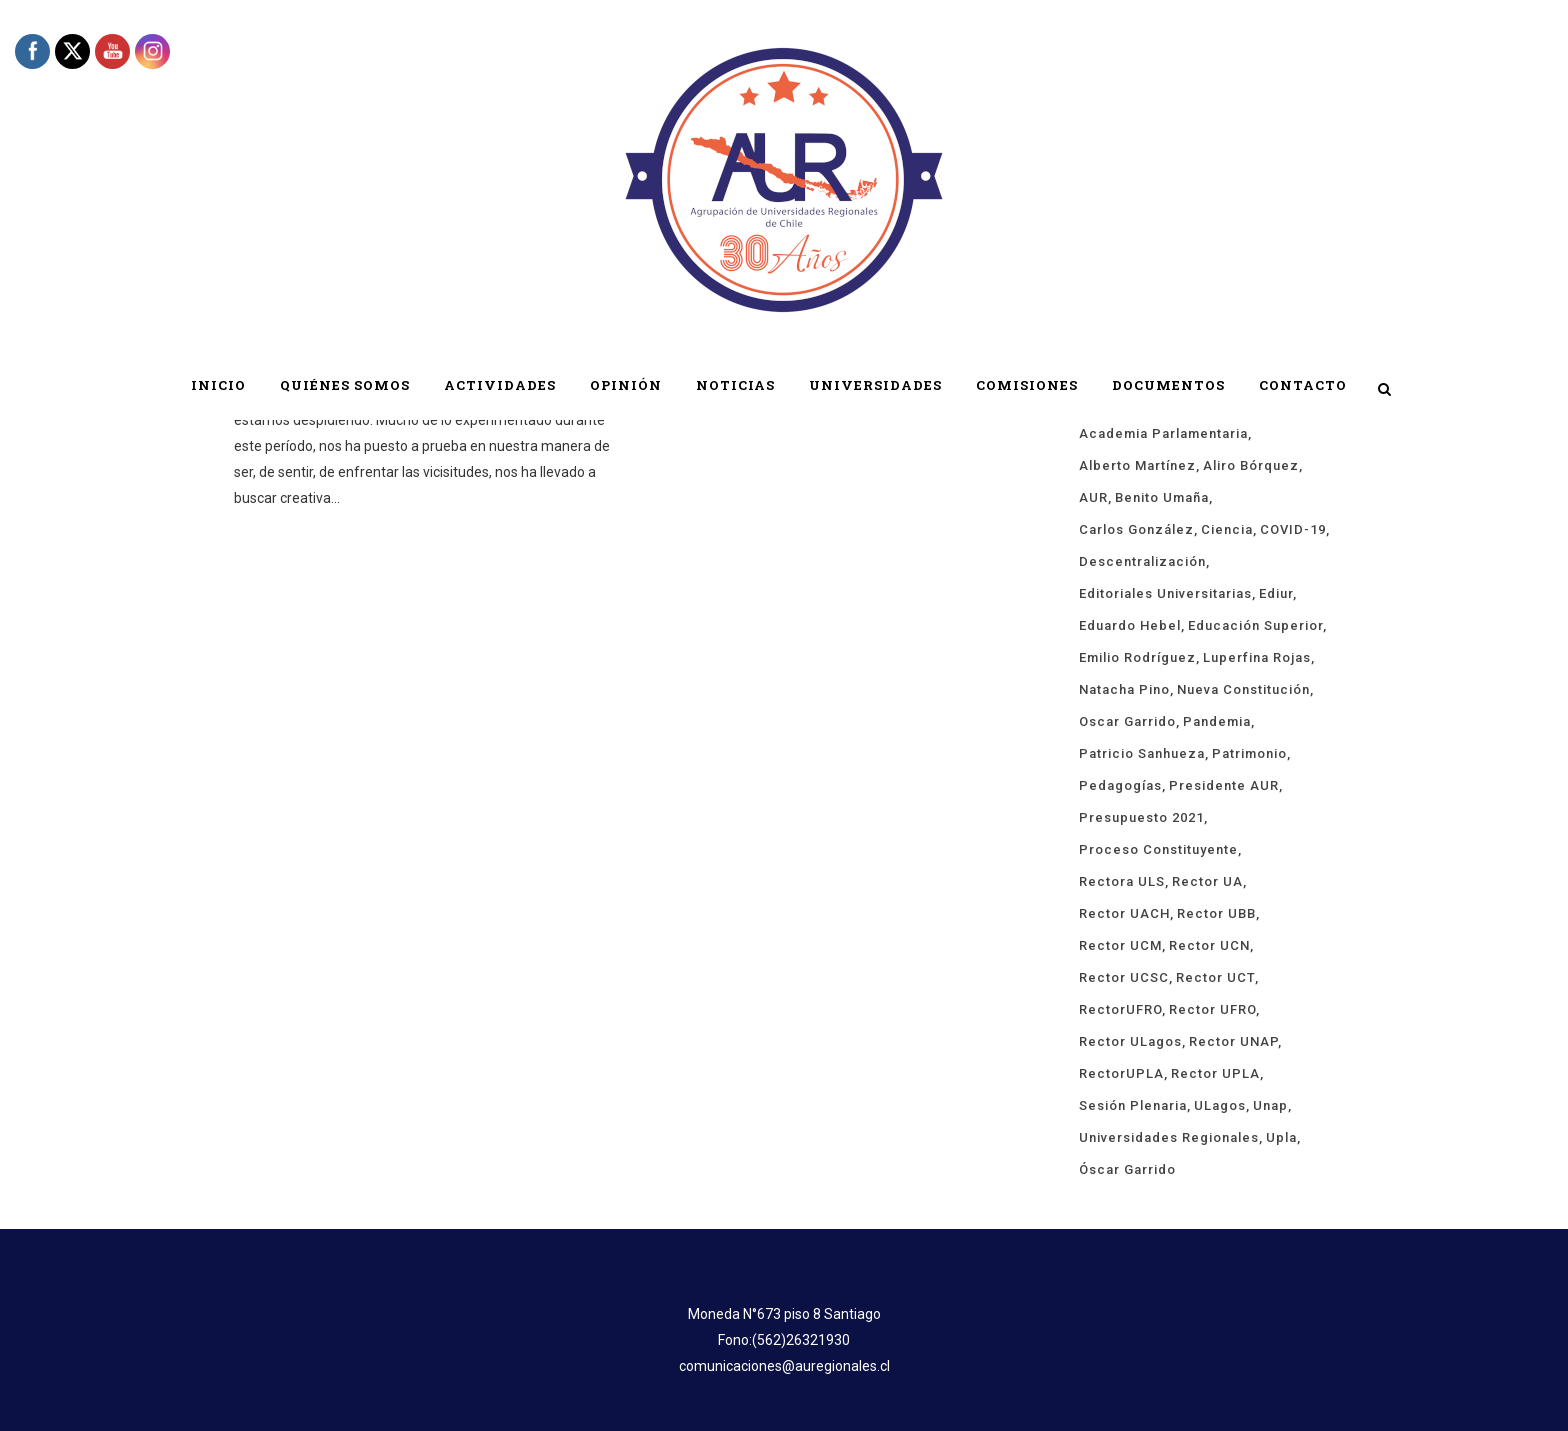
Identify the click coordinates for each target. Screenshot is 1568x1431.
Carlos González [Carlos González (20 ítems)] (1136, 529)
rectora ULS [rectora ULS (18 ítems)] (1122, 881)
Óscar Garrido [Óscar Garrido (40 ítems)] (1127, 1169)
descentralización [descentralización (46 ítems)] (1142, 561)
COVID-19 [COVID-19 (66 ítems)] (1293, 529)
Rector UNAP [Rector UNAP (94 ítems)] (1233, 1041)
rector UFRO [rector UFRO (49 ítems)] (1212, 1009)
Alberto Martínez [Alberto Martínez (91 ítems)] (1137, 465)
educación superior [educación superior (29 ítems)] (1255, 625)
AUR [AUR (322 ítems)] (1093, 497)
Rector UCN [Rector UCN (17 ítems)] (1209, 945)
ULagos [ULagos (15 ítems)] (1220, 1105)
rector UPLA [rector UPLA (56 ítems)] (1215, 1073)
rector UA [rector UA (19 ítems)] (1207, 881)
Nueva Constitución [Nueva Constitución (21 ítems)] (1243, 689)
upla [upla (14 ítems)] (1281, 1137)
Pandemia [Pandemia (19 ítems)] (1217, 721)
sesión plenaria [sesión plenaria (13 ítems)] (1133, 1105)
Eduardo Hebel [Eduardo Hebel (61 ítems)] (1130, 625)
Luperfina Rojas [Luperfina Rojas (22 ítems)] (1257, 657)
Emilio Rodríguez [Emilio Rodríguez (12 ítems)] (1137, 657)
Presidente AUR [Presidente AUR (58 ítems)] (1224, 785)
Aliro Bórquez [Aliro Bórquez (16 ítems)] (1251, 465)
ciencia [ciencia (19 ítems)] (1227, 529)
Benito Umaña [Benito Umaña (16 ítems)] (1162, 497)
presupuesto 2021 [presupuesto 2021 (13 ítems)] (1141, 817)
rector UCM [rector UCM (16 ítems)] (1120, 945)
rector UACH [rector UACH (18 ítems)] (1124, 913)
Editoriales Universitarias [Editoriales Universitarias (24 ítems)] (1165, 593)
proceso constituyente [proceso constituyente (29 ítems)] (1158, 849)
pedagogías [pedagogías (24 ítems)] (1120, 785)
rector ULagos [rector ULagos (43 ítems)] (1130, 1041)
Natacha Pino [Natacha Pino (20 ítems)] (1124, 689)
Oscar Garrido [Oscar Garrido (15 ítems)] (1127, 721)
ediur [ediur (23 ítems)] (1276, 593)
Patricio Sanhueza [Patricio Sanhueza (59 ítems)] (1142, 753)
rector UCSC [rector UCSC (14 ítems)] (1124, 977)
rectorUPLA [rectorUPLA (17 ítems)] (1121, 1073)
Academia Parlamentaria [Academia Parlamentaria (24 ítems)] (1163, 433)
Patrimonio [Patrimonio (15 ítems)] (1249, 753)
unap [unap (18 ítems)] (1270, 1105)
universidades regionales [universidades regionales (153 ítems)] (1169, 1137)
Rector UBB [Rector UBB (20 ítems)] (1216, 913)
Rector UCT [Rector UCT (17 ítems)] (1215, 977)
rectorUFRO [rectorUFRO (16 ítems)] (1120, 1009)
